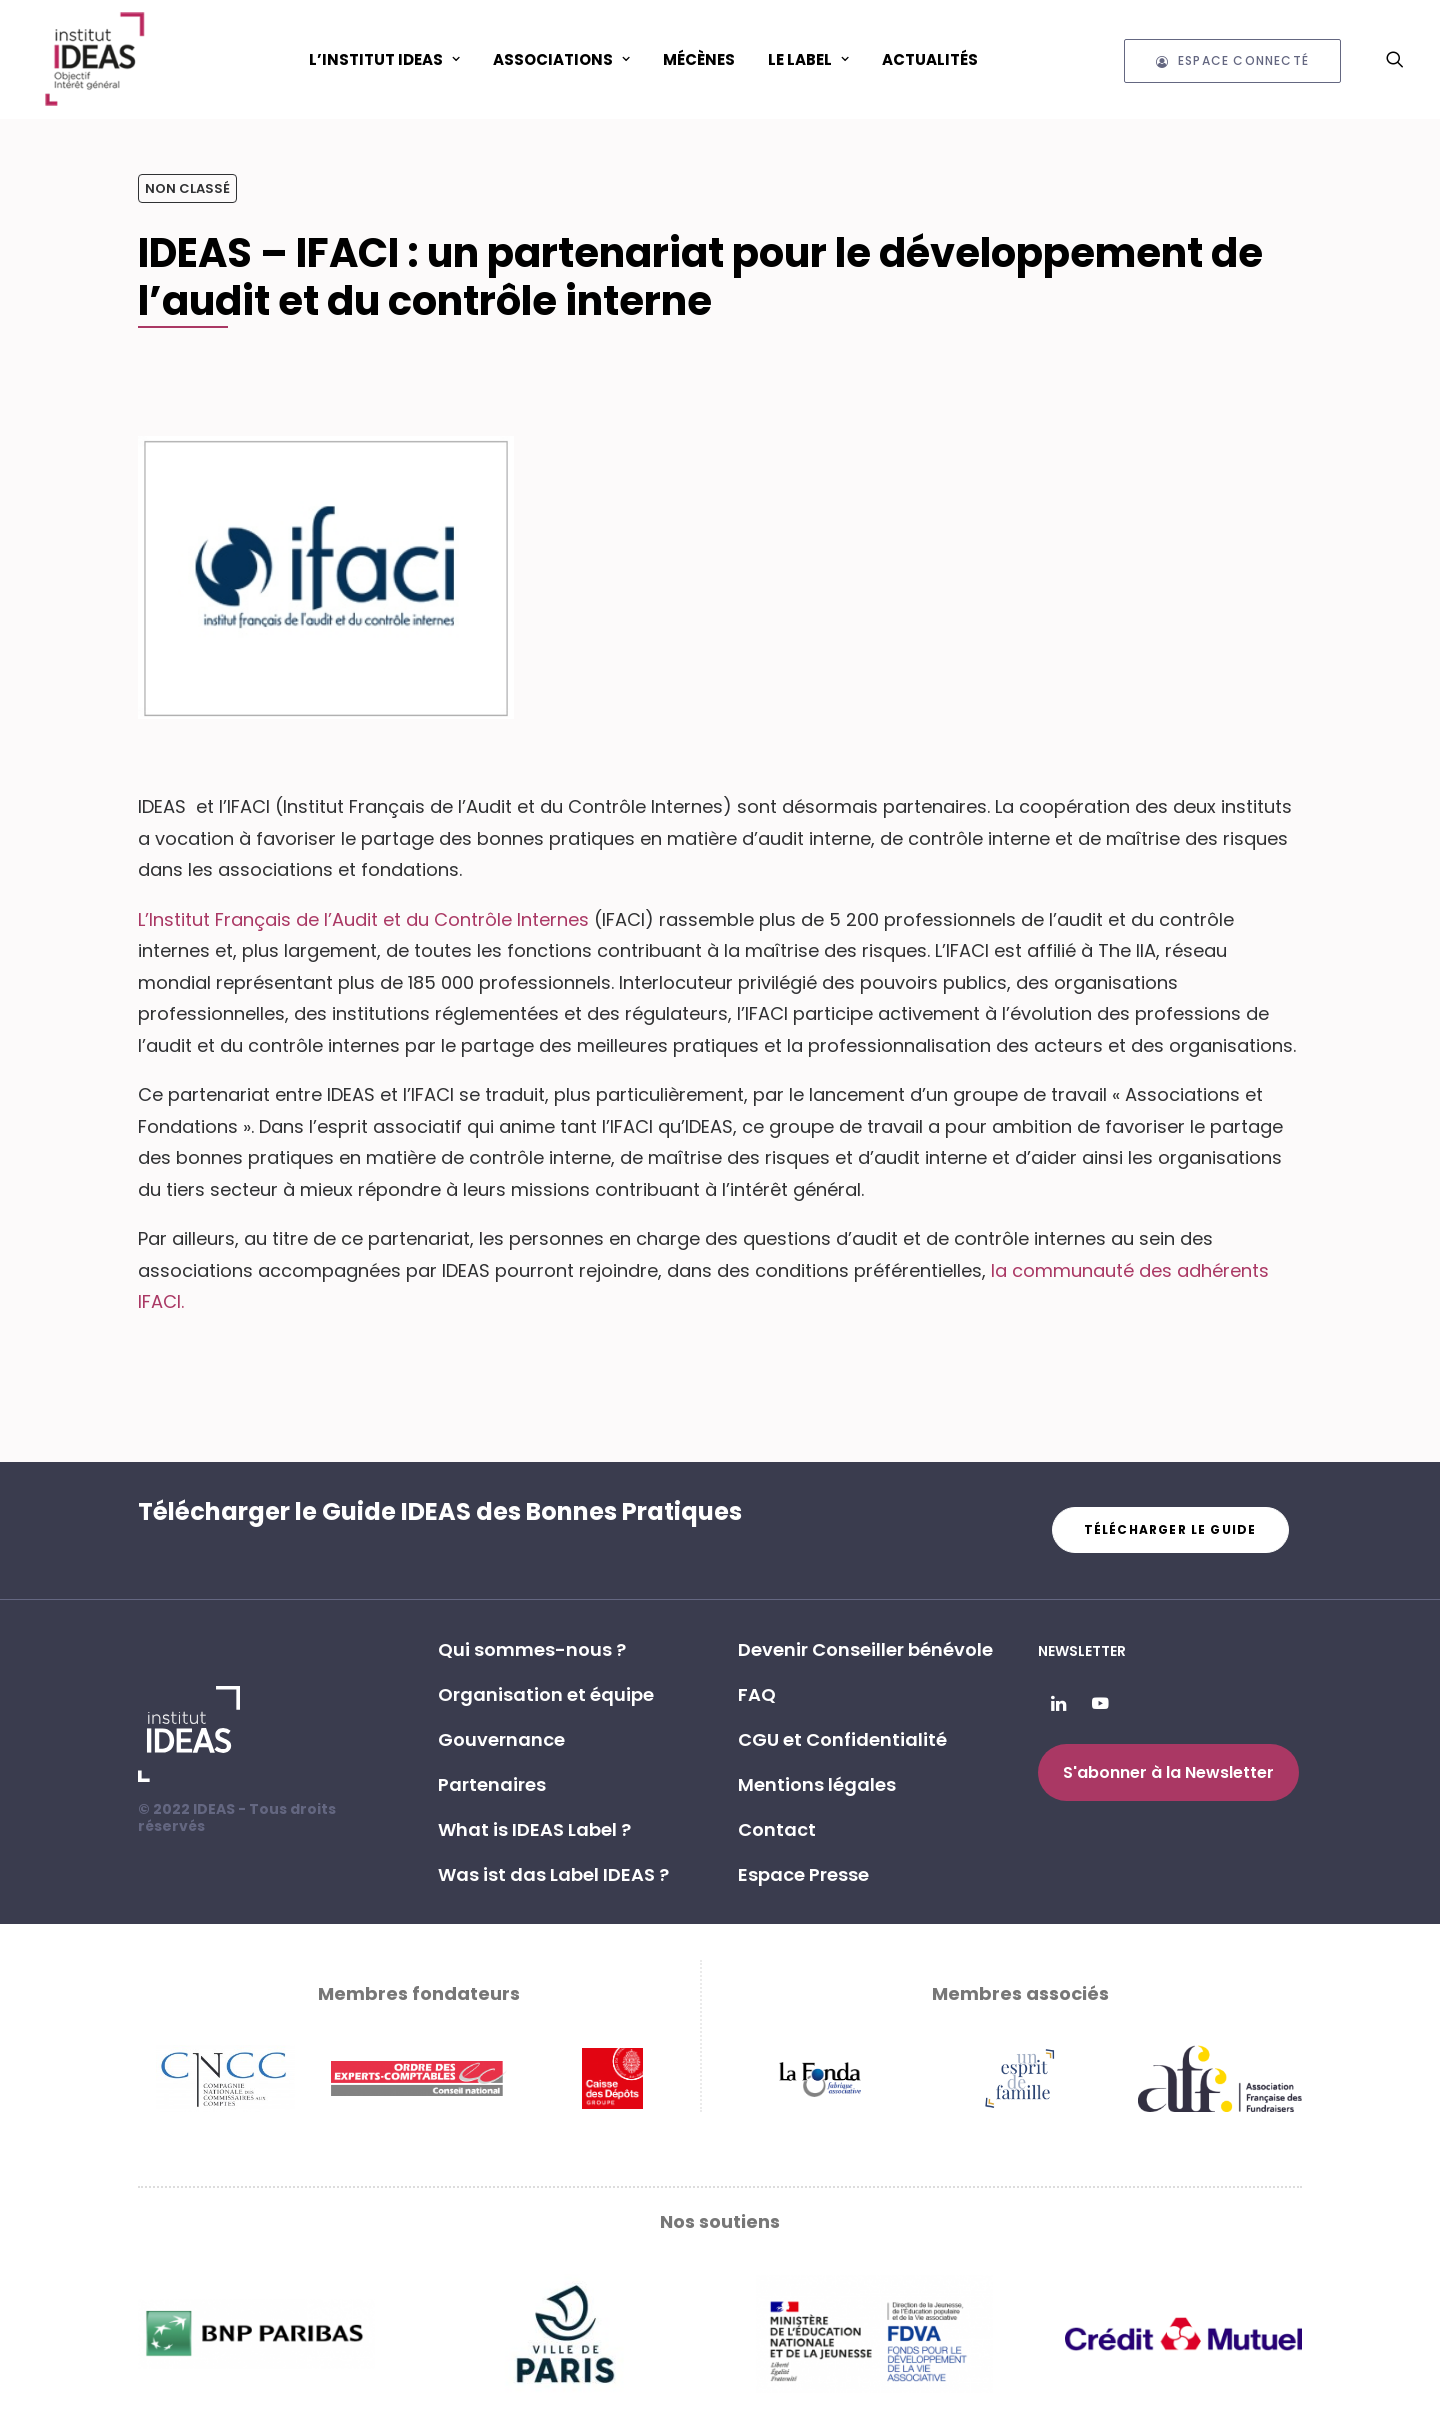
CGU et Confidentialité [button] (842, 1739)
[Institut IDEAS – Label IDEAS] (94, 59)
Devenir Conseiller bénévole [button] (865, 1649)
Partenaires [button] (492, 1784)
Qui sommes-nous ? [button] (532, 1649)
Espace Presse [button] (803, 1874)
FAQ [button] (757, 1694)
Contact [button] (777, 1829)
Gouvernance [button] (501, 1739)
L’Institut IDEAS (384, 59)
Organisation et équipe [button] (546, 1694)
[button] (1395, 59)
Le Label (808, 59)
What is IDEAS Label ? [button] (534, 1829)
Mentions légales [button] (817, 1784)
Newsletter (1082, 1651)
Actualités (930, 59)
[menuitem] (384, 59)
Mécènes (699, 59)
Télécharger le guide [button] (1170, 1529)
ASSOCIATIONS (561, 59)
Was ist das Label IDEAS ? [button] (553, 1874)
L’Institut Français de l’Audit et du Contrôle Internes (363, 919)
